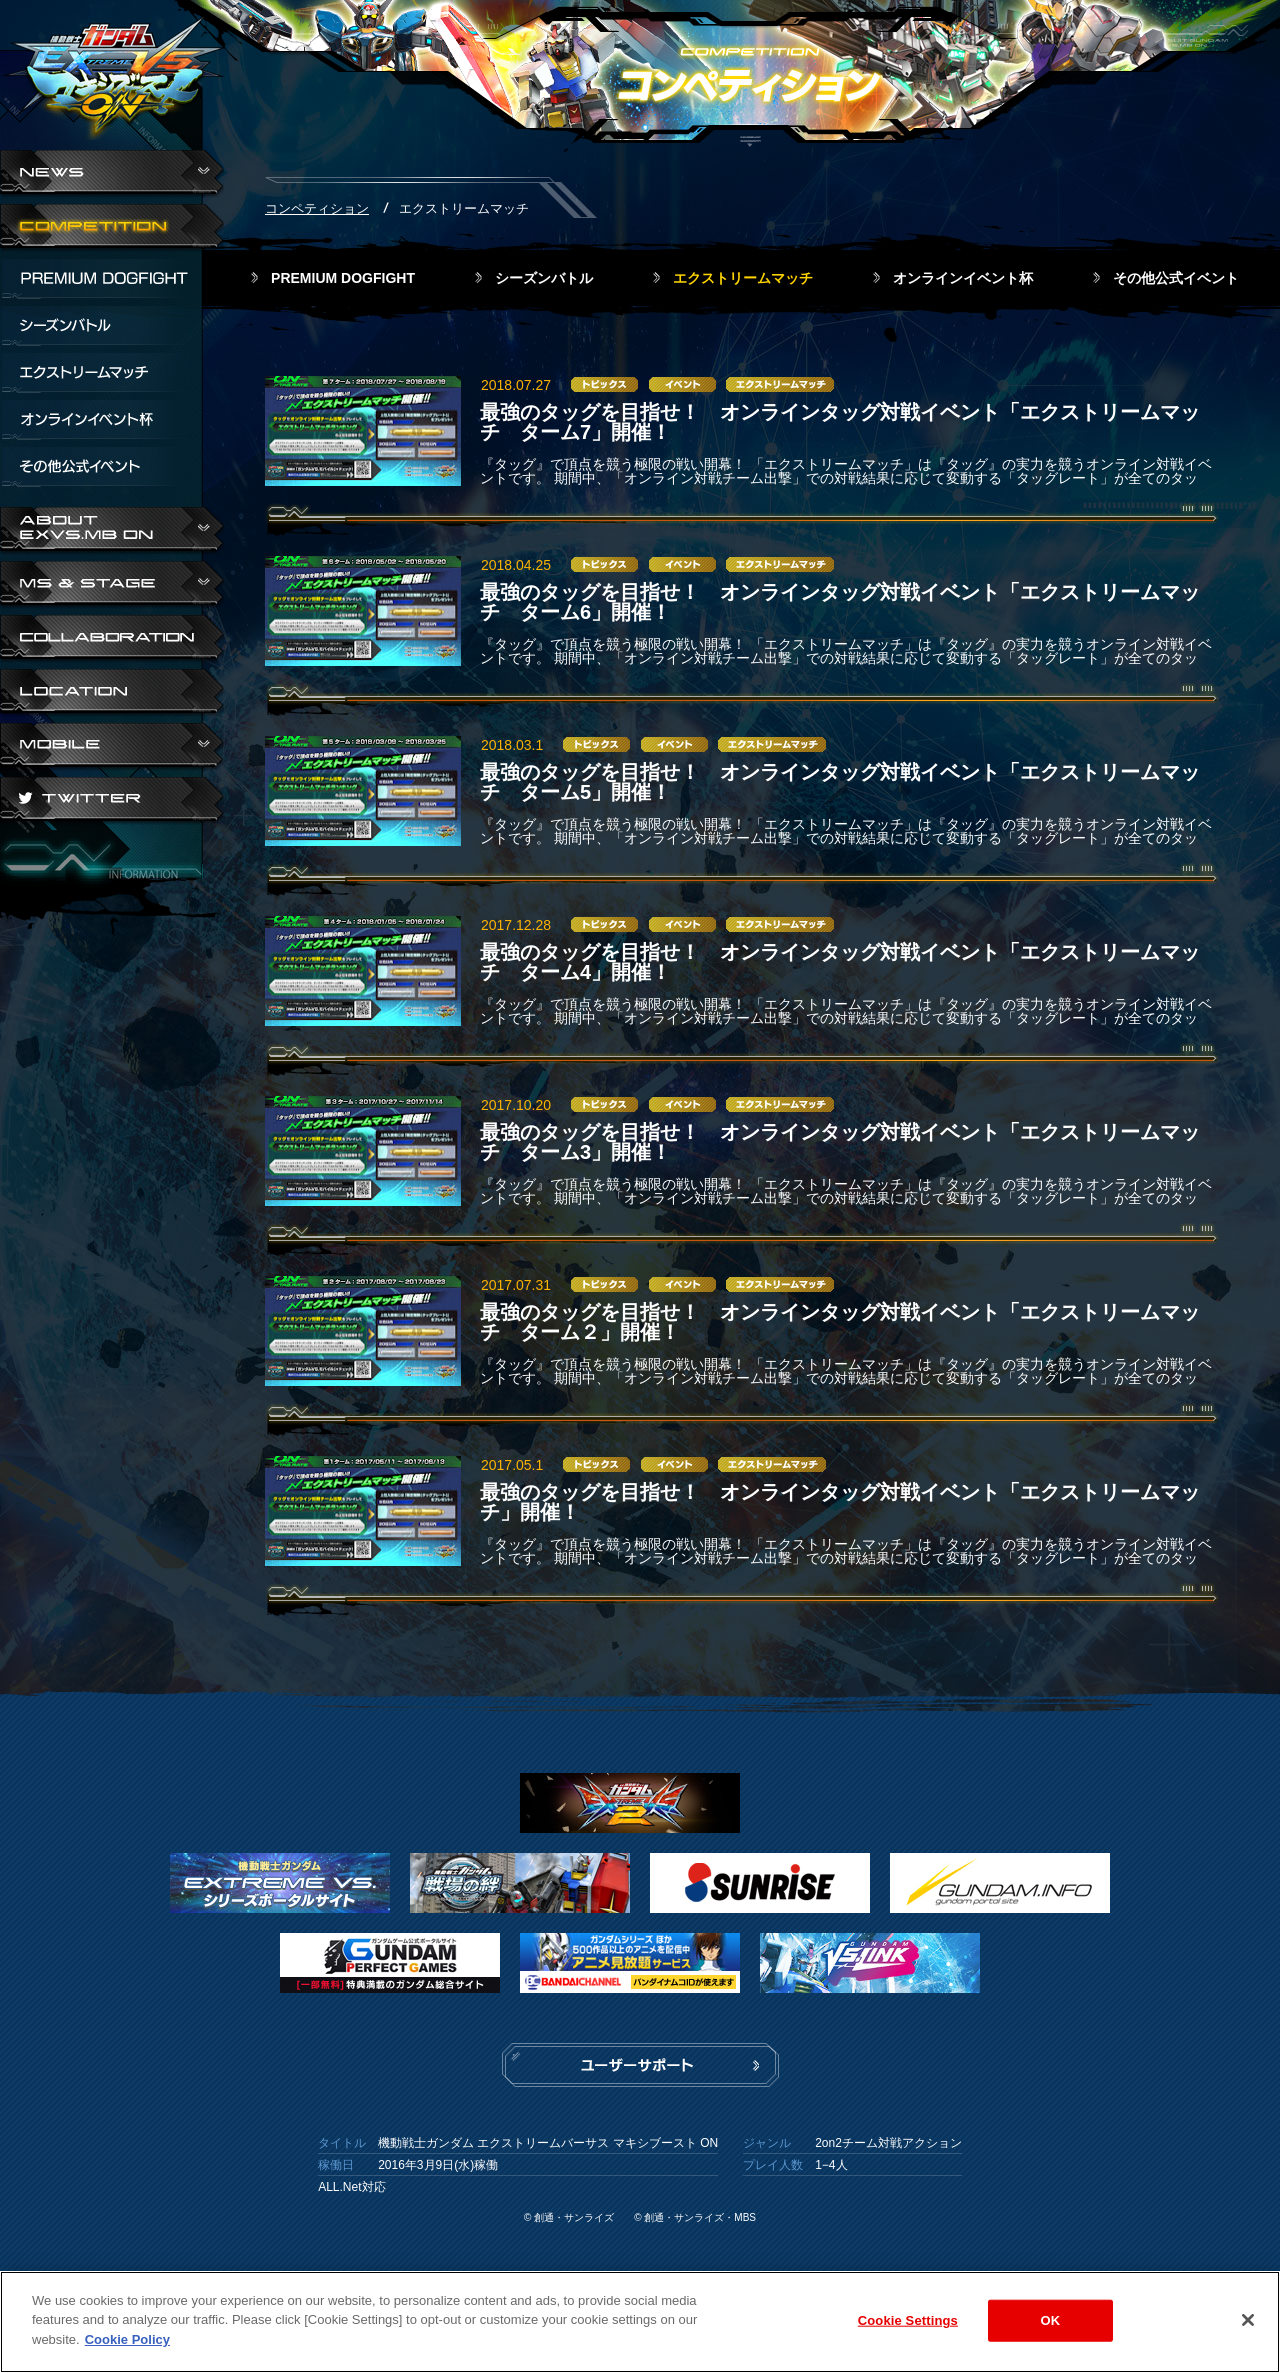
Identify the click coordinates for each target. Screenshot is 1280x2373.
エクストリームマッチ (743, 278)
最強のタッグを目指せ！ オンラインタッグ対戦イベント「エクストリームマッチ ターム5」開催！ (840, 782)
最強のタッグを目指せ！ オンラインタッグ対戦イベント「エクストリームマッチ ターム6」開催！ (840, 602)
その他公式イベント (1176, 278)
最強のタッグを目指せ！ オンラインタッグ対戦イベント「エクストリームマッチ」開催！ (840, 1502)
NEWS (112, 174)
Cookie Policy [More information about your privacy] (127, 2348)
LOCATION (112, 693)
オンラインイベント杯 (963, 278)
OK (1050, 2328)
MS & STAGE (112, 585)
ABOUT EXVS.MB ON (112, 531)
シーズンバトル (544, 278)
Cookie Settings (908, 2328)
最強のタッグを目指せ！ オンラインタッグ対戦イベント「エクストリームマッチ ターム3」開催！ (840, 1142)
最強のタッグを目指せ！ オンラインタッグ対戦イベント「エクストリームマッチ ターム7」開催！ (840, 422)
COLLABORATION (112, 639)
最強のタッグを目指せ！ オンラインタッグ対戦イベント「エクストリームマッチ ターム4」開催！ (840, 962)
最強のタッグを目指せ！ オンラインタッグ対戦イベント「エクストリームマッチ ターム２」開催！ (840, 1322)
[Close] (1248, 2328)
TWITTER (112, 801)
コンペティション (317, 208)
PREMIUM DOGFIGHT (343, 278)
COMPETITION (112, 228)
